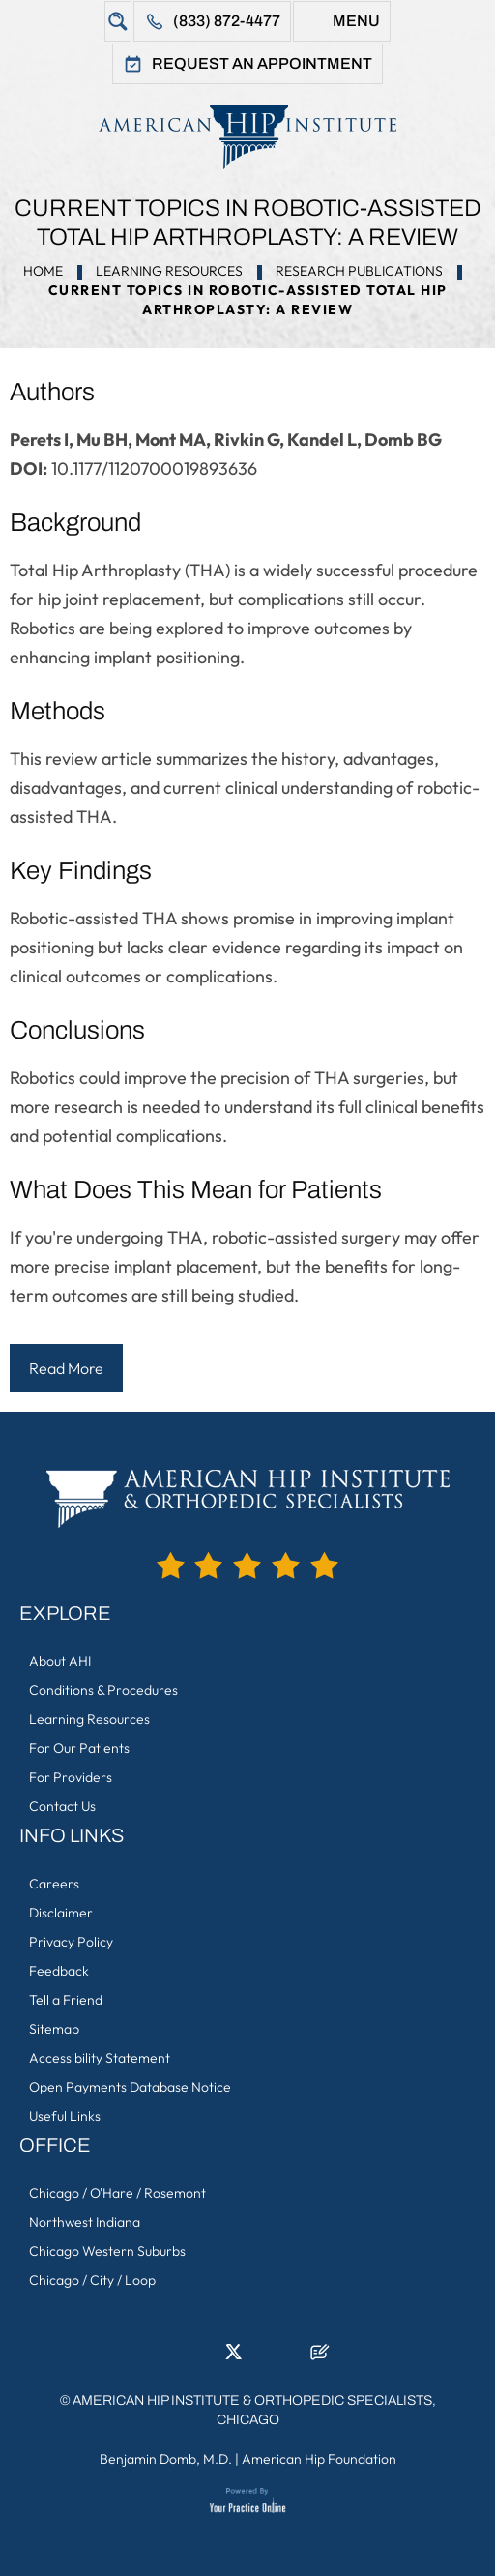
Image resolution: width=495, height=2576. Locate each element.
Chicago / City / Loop (92, 2280)
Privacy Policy (71, 1941)
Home (43, 270)
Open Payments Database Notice (130, 2086)
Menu (356, 21)
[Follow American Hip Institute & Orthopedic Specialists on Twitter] (233, 2357)
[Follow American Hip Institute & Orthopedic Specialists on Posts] (320, 2357)
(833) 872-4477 (226, 21)
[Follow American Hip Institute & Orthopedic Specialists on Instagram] (262, 2357)
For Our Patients (79, 1748)
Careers (54, 1883)
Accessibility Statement (99, 2057)
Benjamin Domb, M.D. (166, 2459)
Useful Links (65, 2115)
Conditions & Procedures (103, 1690)
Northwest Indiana (84, 2222)
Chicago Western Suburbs (107, 2251)
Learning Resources (169, 270)
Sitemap (54, 2028)
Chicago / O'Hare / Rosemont (117, 2193)
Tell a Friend (65, 1999)
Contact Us (62, 1806)
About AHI (60, 1661)
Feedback (59, 1970)
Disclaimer (61, 1912)
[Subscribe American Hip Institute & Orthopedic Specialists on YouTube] (291, 2357)
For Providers (70, 1777)
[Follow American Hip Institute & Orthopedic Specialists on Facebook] (174, 2357)
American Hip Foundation (319, 2459)
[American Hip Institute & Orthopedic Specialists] (247, 136)
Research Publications (359, 270)
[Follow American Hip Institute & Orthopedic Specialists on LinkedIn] (203, 2357)
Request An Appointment (262, 63)
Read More (66, 1368)
